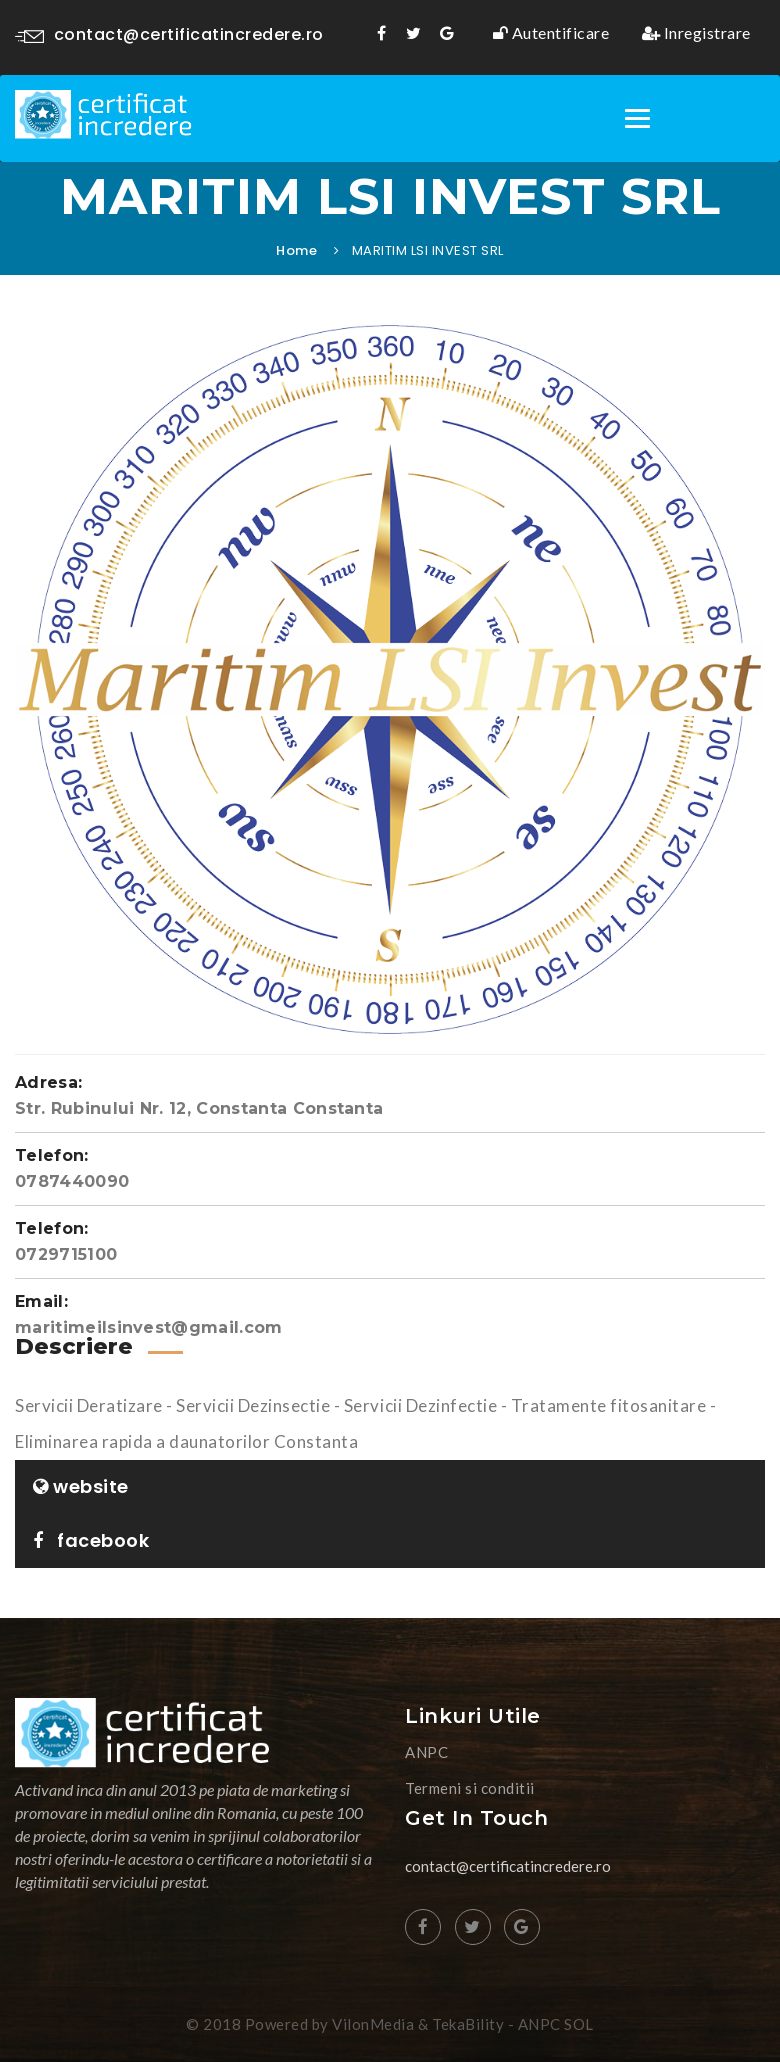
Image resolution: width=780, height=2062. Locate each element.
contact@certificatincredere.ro (169, 34)
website (81, 1486)
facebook (91, 1540)
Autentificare (551, 33)
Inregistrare (696, 33)
